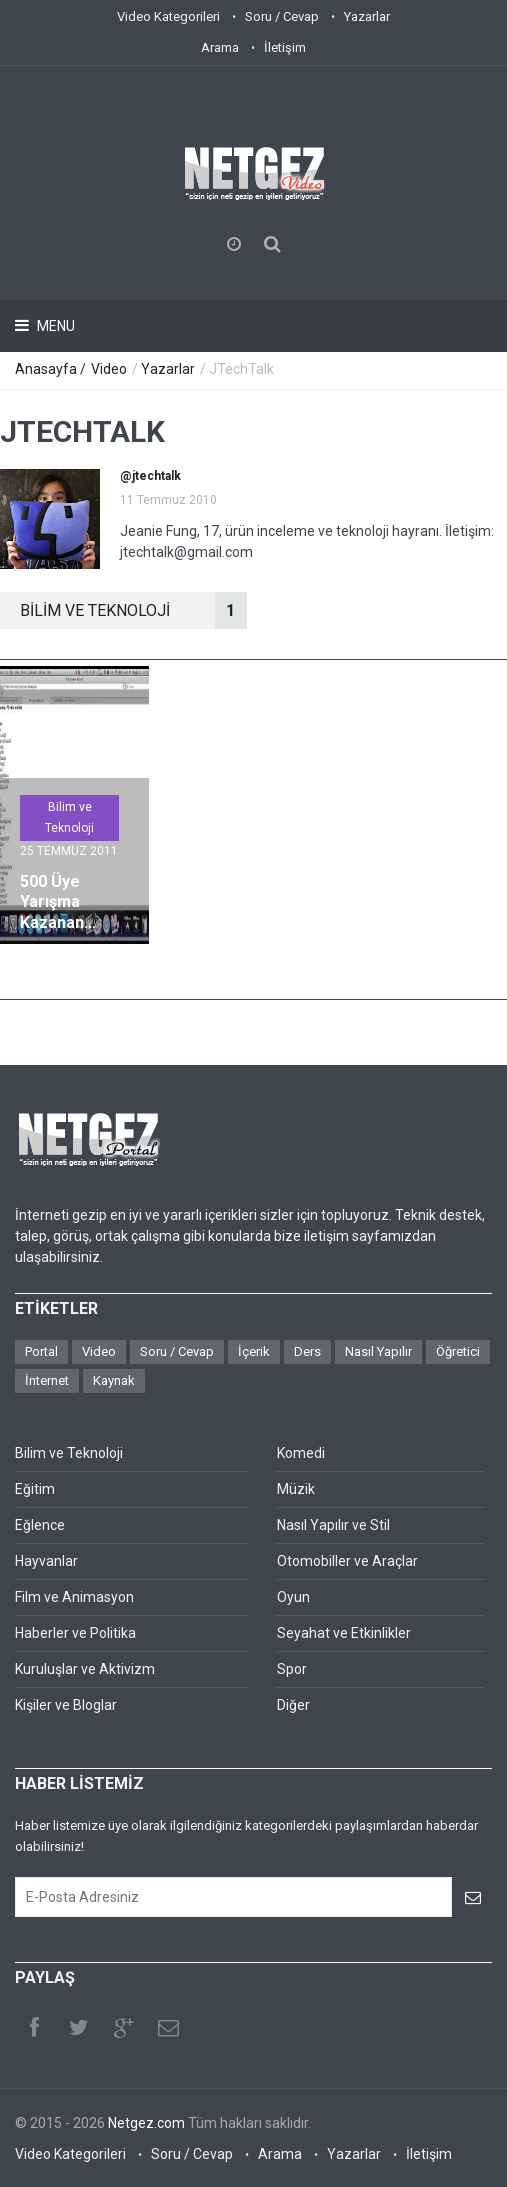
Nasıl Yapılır (378, 1351)
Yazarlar (367, 16)
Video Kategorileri (168, 16)
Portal (41, 1351)
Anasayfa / (52, 369)
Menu (54, 326)
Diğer (293, 1705)
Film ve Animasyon (74, 1597)
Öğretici (458, 1351)
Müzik (296, 1489)
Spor (292, 1669)
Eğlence (40, 1525)
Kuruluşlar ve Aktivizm (85, 1669)
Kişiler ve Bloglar (66, 1705)
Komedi (301, 1453)
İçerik (254, 1351)
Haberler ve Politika (75, 1633)
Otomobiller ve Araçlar (347, 1561)
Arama (220, 47)
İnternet (47, 1380)
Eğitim (35, 1489)
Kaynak (114, 1380)
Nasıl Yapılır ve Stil (333, 1525)
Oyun (293, 1597)
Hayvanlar (46, 1561)
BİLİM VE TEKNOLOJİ (133, 610)
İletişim (285, 47)
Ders (307, 1351)
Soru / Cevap (282, 16)
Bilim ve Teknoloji (69, 817)
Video (109, 369)
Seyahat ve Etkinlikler (344, 1633)
